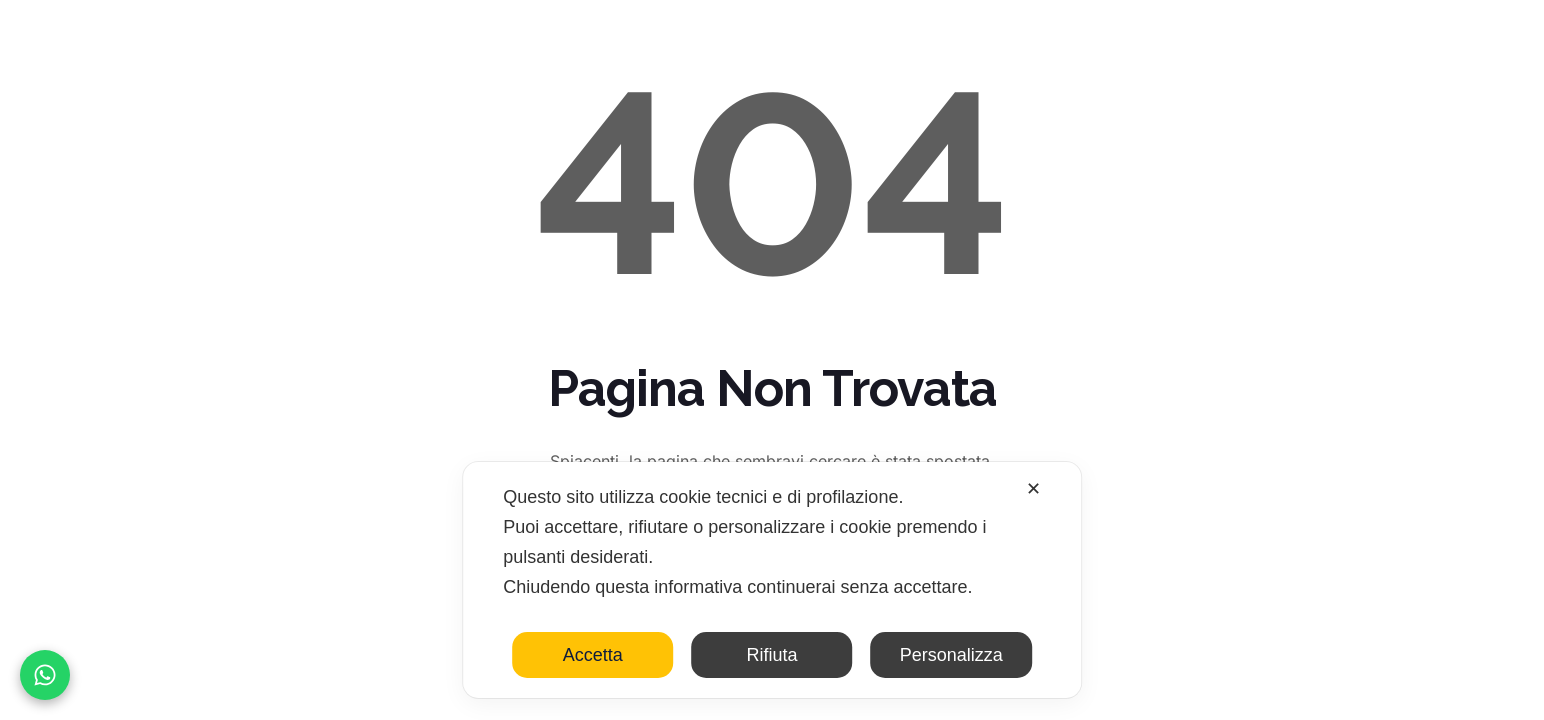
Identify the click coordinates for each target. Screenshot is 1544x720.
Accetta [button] (593, 655)
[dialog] (772, 580)
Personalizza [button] (951, 655)
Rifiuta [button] (771, 655)
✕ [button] (1033, 489)
